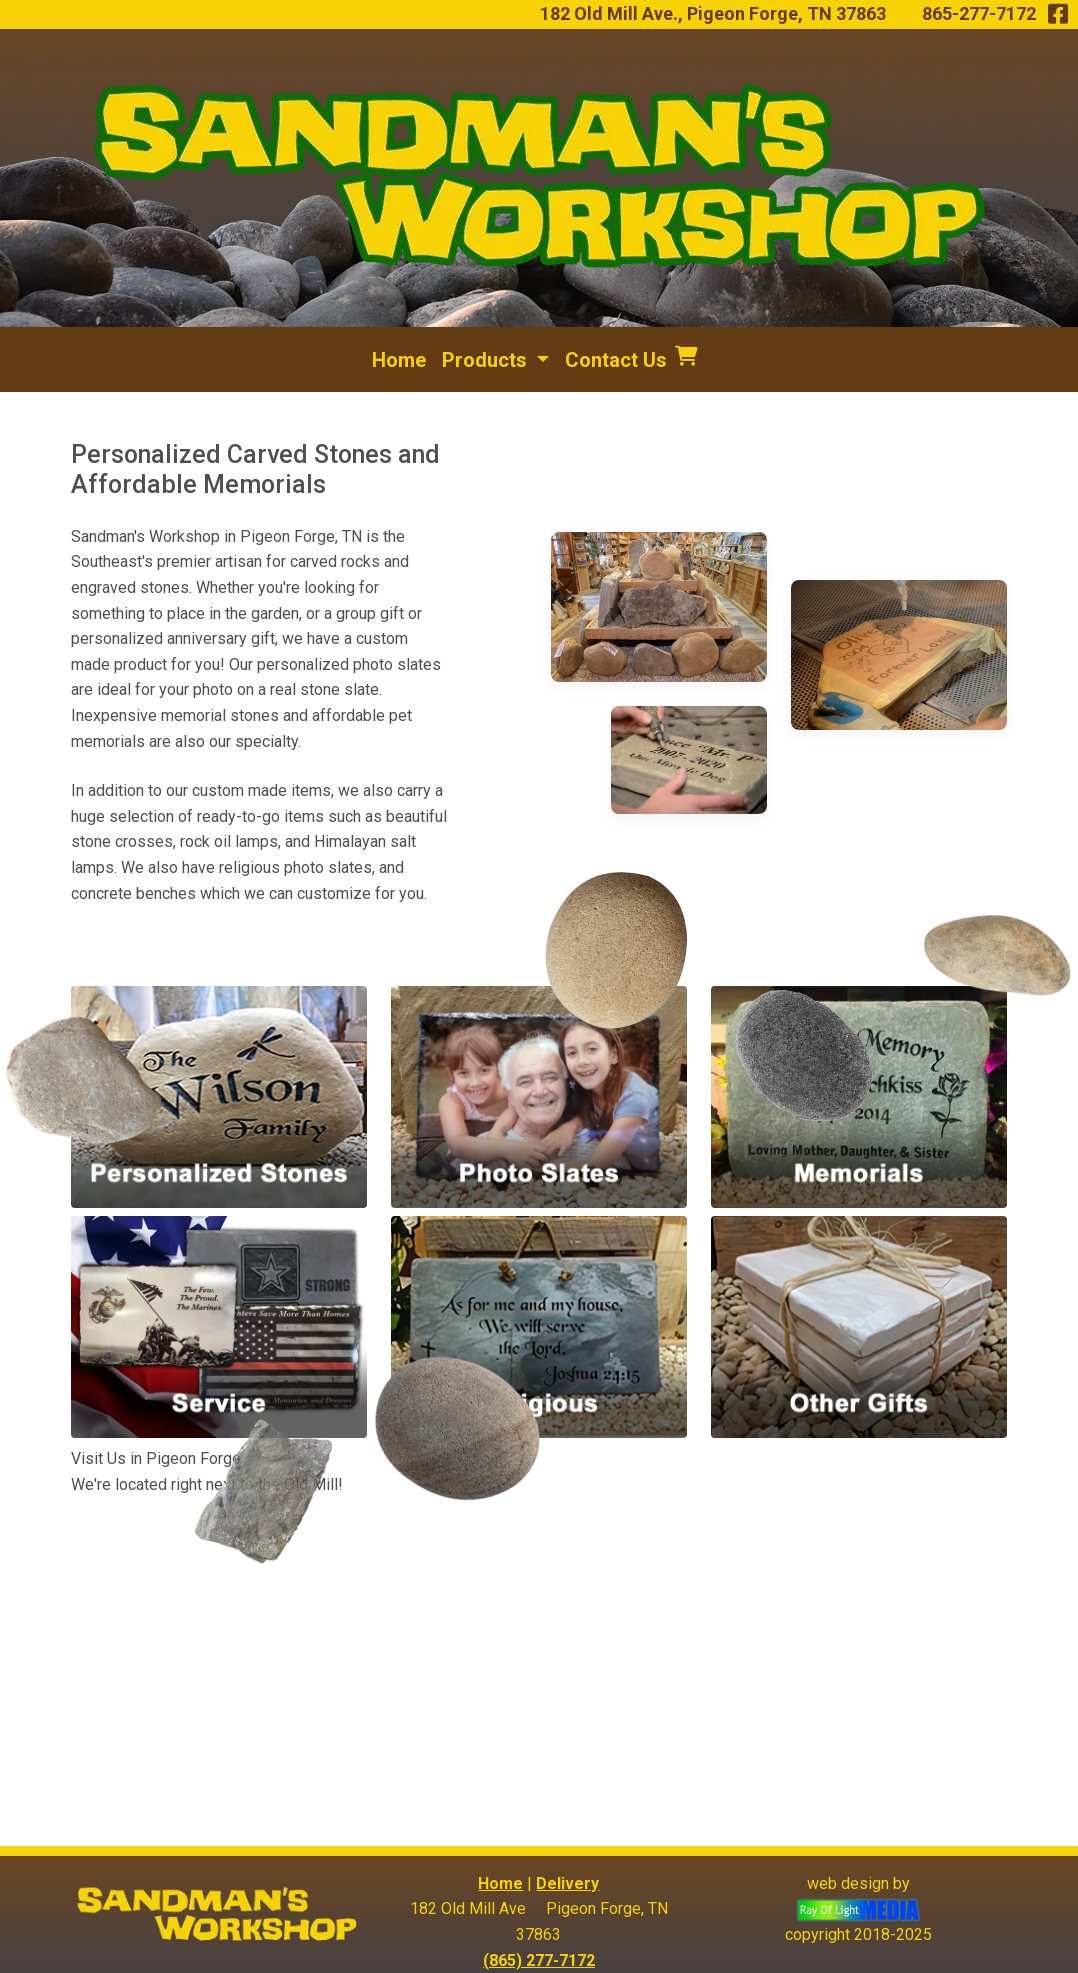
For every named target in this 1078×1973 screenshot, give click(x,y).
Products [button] (487, 360)
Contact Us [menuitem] (616, 360)
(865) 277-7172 (539, 1960)
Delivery (567, 1883)
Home (500, 1883)
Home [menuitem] (399, 360)
